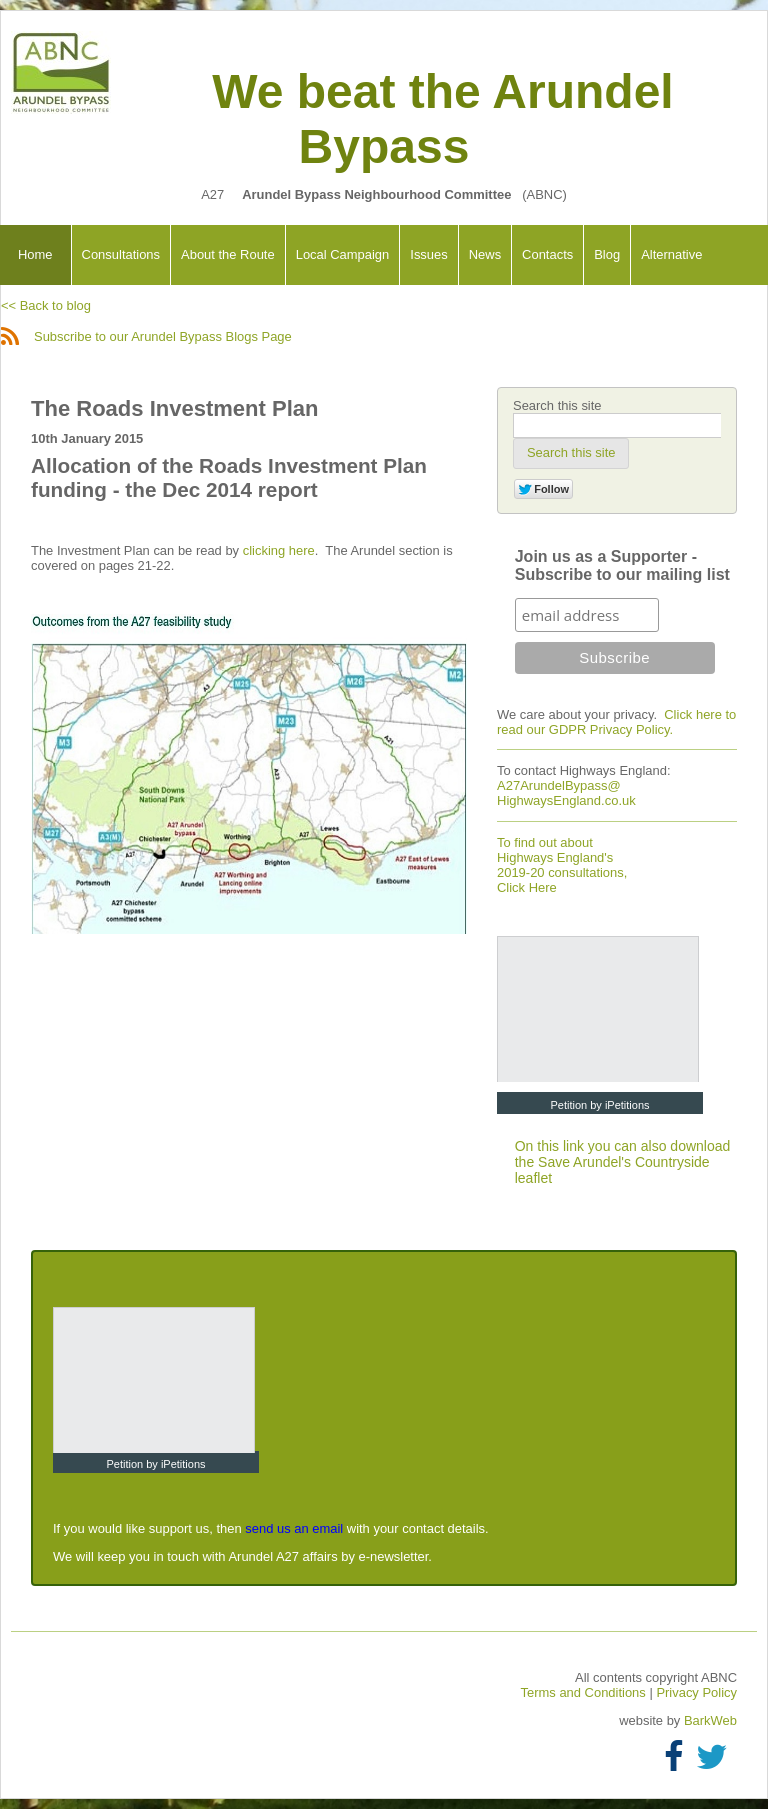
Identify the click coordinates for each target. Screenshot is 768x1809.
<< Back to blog (46, 305)
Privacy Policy (696, 1692)
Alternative (671, 254)
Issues (428, 254)
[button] (571, 453)
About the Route (228, 254)
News (485, 254)
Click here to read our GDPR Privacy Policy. (616, 722)
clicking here (279, 550)
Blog (607, 254)
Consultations (121, 254)
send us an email (294, 1528)
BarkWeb (710, 1720)
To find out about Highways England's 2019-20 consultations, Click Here (562, 865)
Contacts (547, 254)
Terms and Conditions (585, 1692)
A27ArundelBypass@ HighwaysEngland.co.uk (566, 793)
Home (35, 254)
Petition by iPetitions (599, 1105)
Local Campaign (343, 254)
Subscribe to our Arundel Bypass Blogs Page (146, 336)
